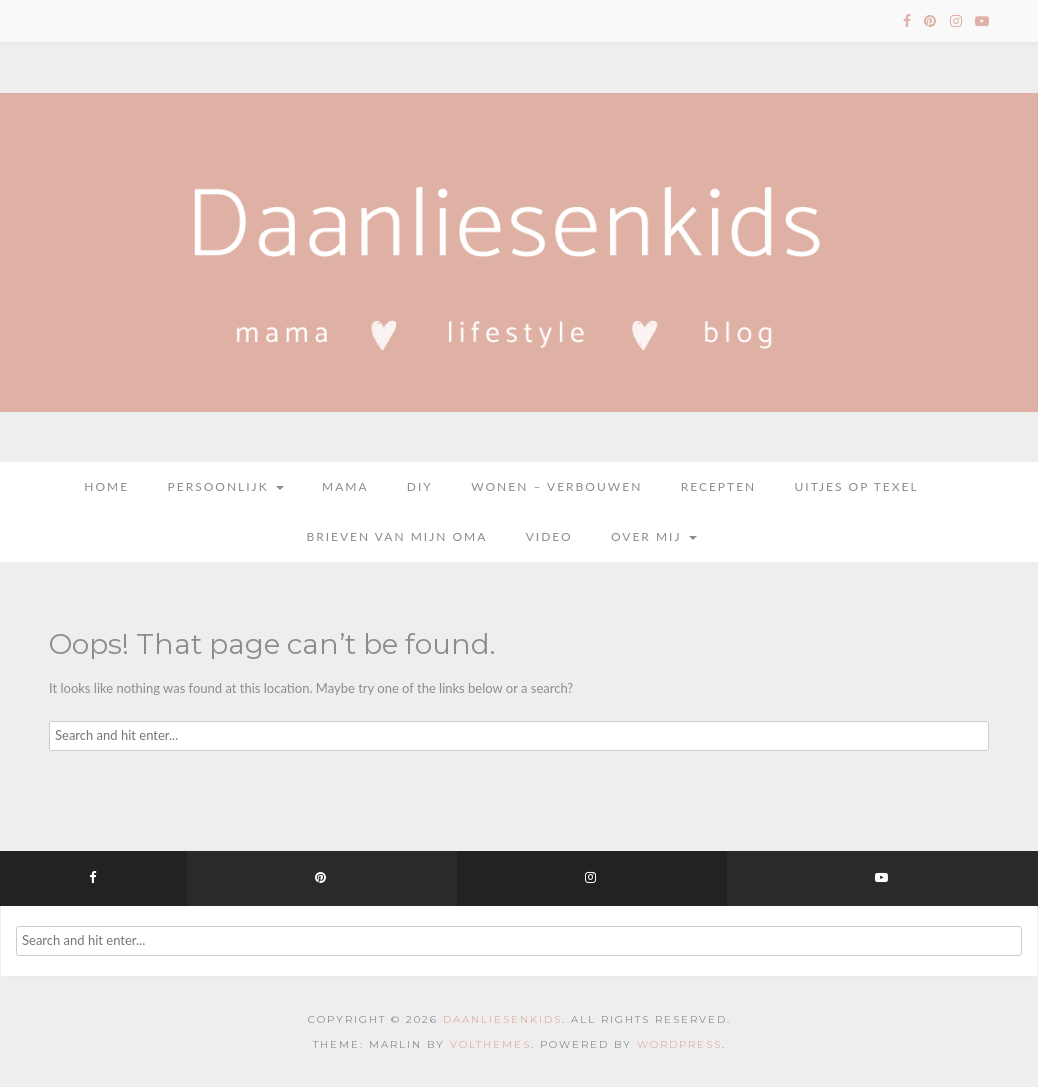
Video (549, 536)
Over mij (654, 536)
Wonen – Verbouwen (556, 486)
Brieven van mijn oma (396, 536)
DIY (420, 486)
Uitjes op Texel (857, 486)
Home (106, 486)
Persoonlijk (226, 486)
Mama (345, 486)
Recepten (719, 486)
